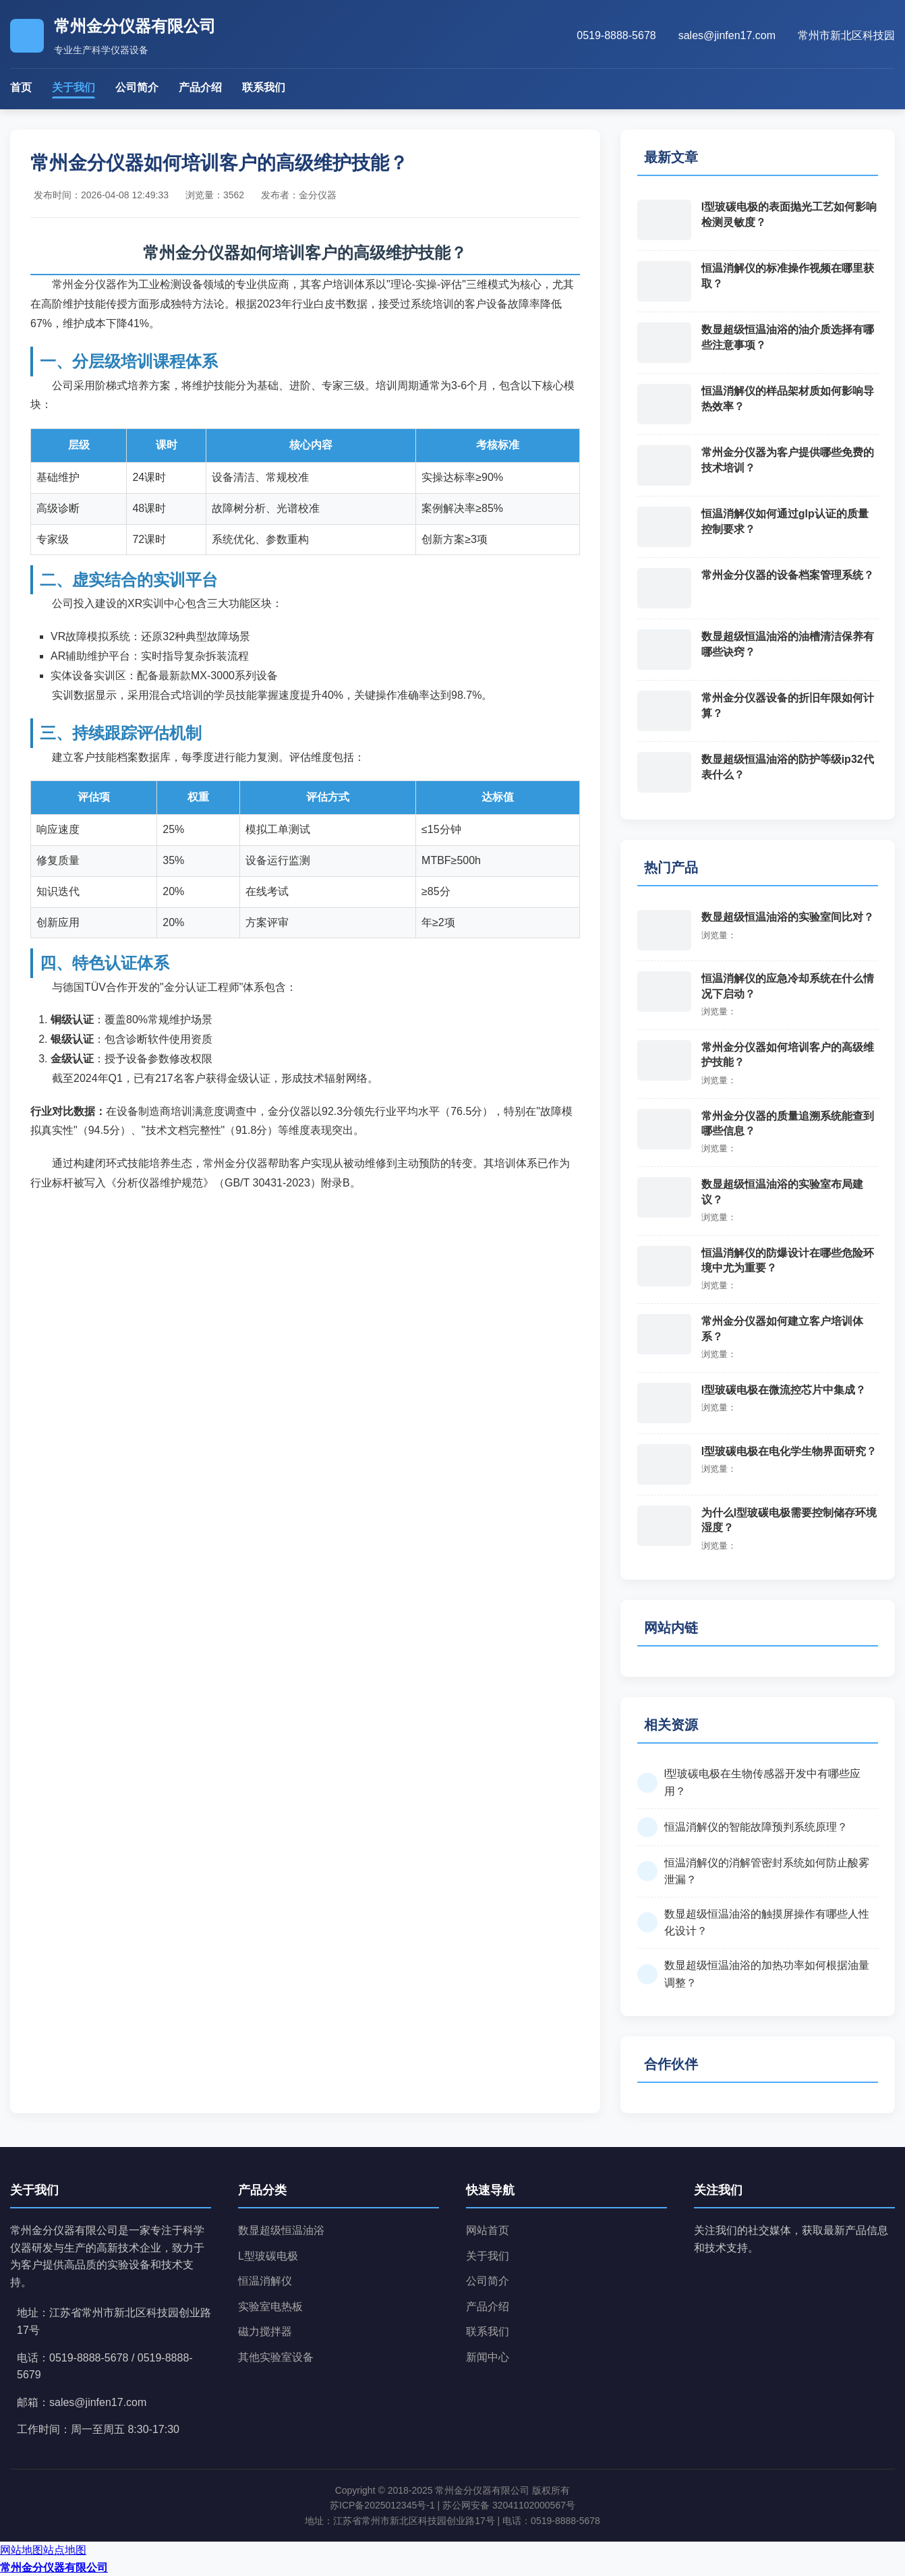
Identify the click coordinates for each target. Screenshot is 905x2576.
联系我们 (263, 87)
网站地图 (21, 2550)
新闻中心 (487, 2357)
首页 (21, 87)
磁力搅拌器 (265, 2331)
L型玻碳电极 (268, 2256)
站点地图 (64, 2550)
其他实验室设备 (276, 2357)
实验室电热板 (270, 2306)
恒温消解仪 (265, 2281)
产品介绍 (200, 87)
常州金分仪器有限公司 (54, 2567)
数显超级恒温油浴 (281, 2230)
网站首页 (487, 2230)
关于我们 (73, 87)
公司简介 (136, 87)
